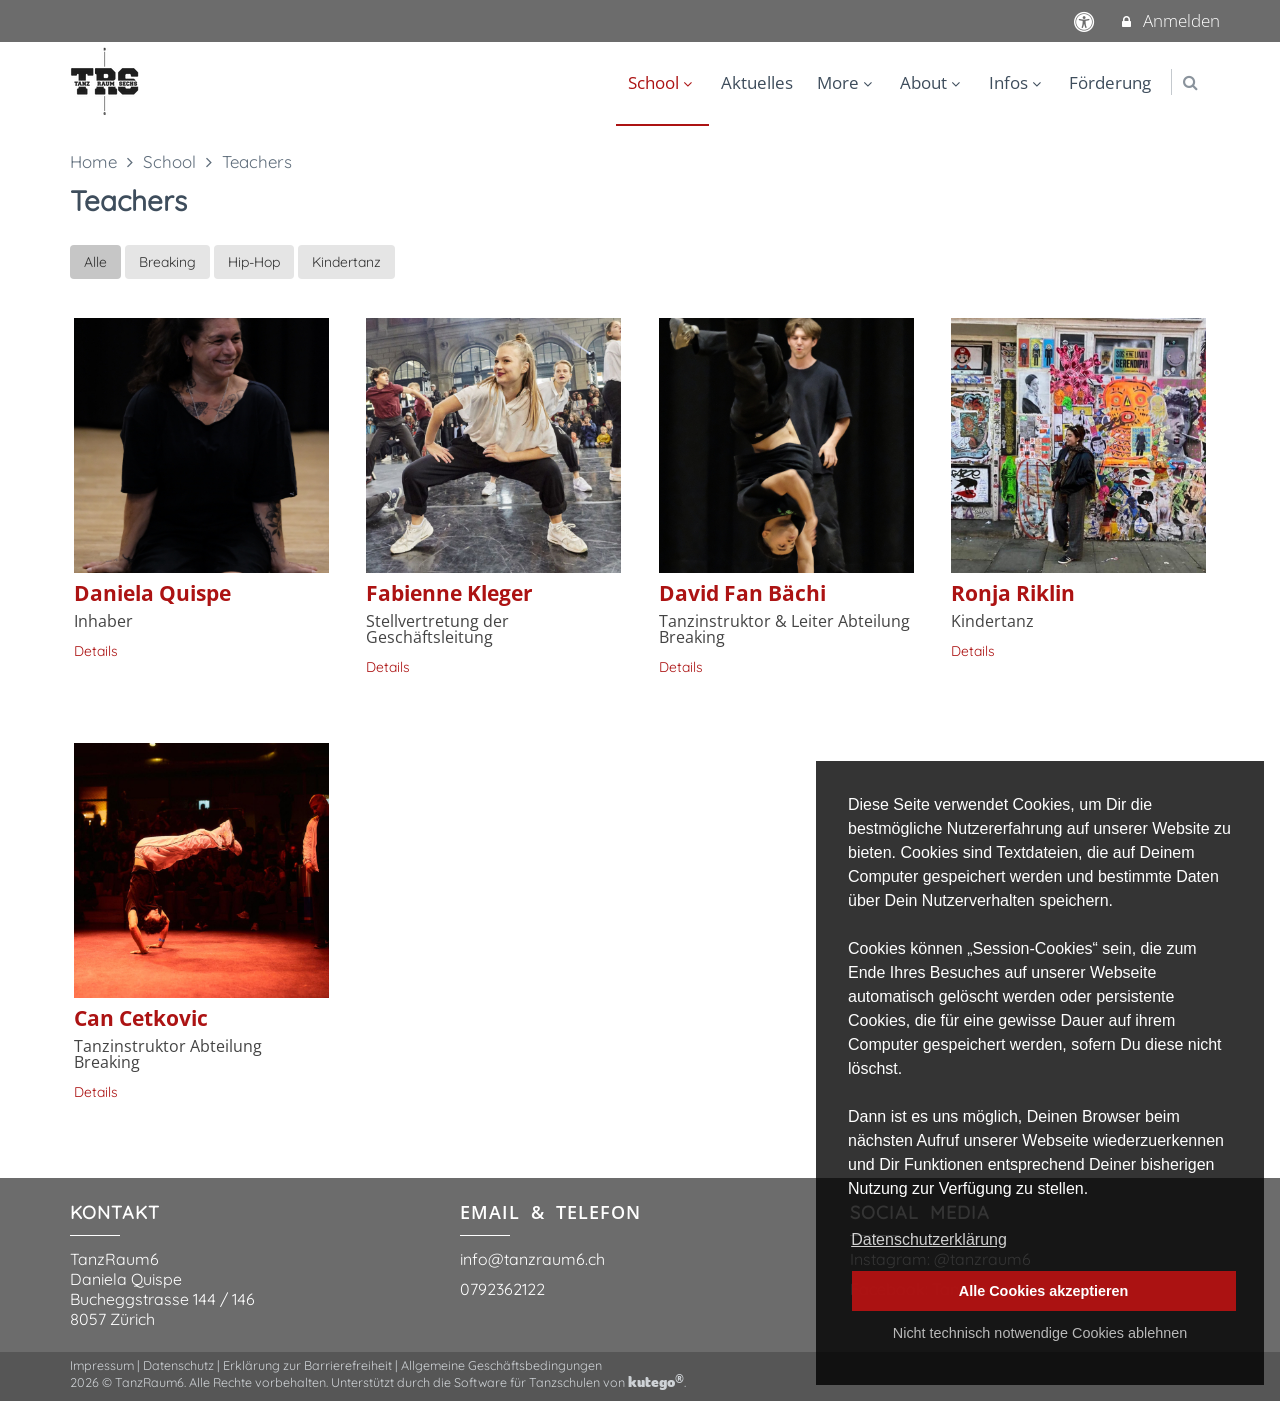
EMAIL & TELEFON (550, 1212)
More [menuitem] (847, 82)
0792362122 (502, 1289)
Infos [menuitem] (1017, 82)
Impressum (102, 1365)
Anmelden (1169, 20)
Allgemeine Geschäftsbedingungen (501, 1365)
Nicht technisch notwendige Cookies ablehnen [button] (1040, 1333)
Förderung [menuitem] (1110, 82)
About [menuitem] (932, 82)
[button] (1190, 82)
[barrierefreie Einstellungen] (1086, 20)
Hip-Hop (254, 262)
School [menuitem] (662, 82)
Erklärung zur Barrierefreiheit (307, 1365)
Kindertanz (346, 262)
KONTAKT (115, 1212)
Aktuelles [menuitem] (757, 82)
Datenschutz (178, 1365)
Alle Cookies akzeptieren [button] (1044, 1291)
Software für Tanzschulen (527, 1382)
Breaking (167, 262)
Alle (95, 262)
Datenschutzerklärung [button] (929, 1239)
